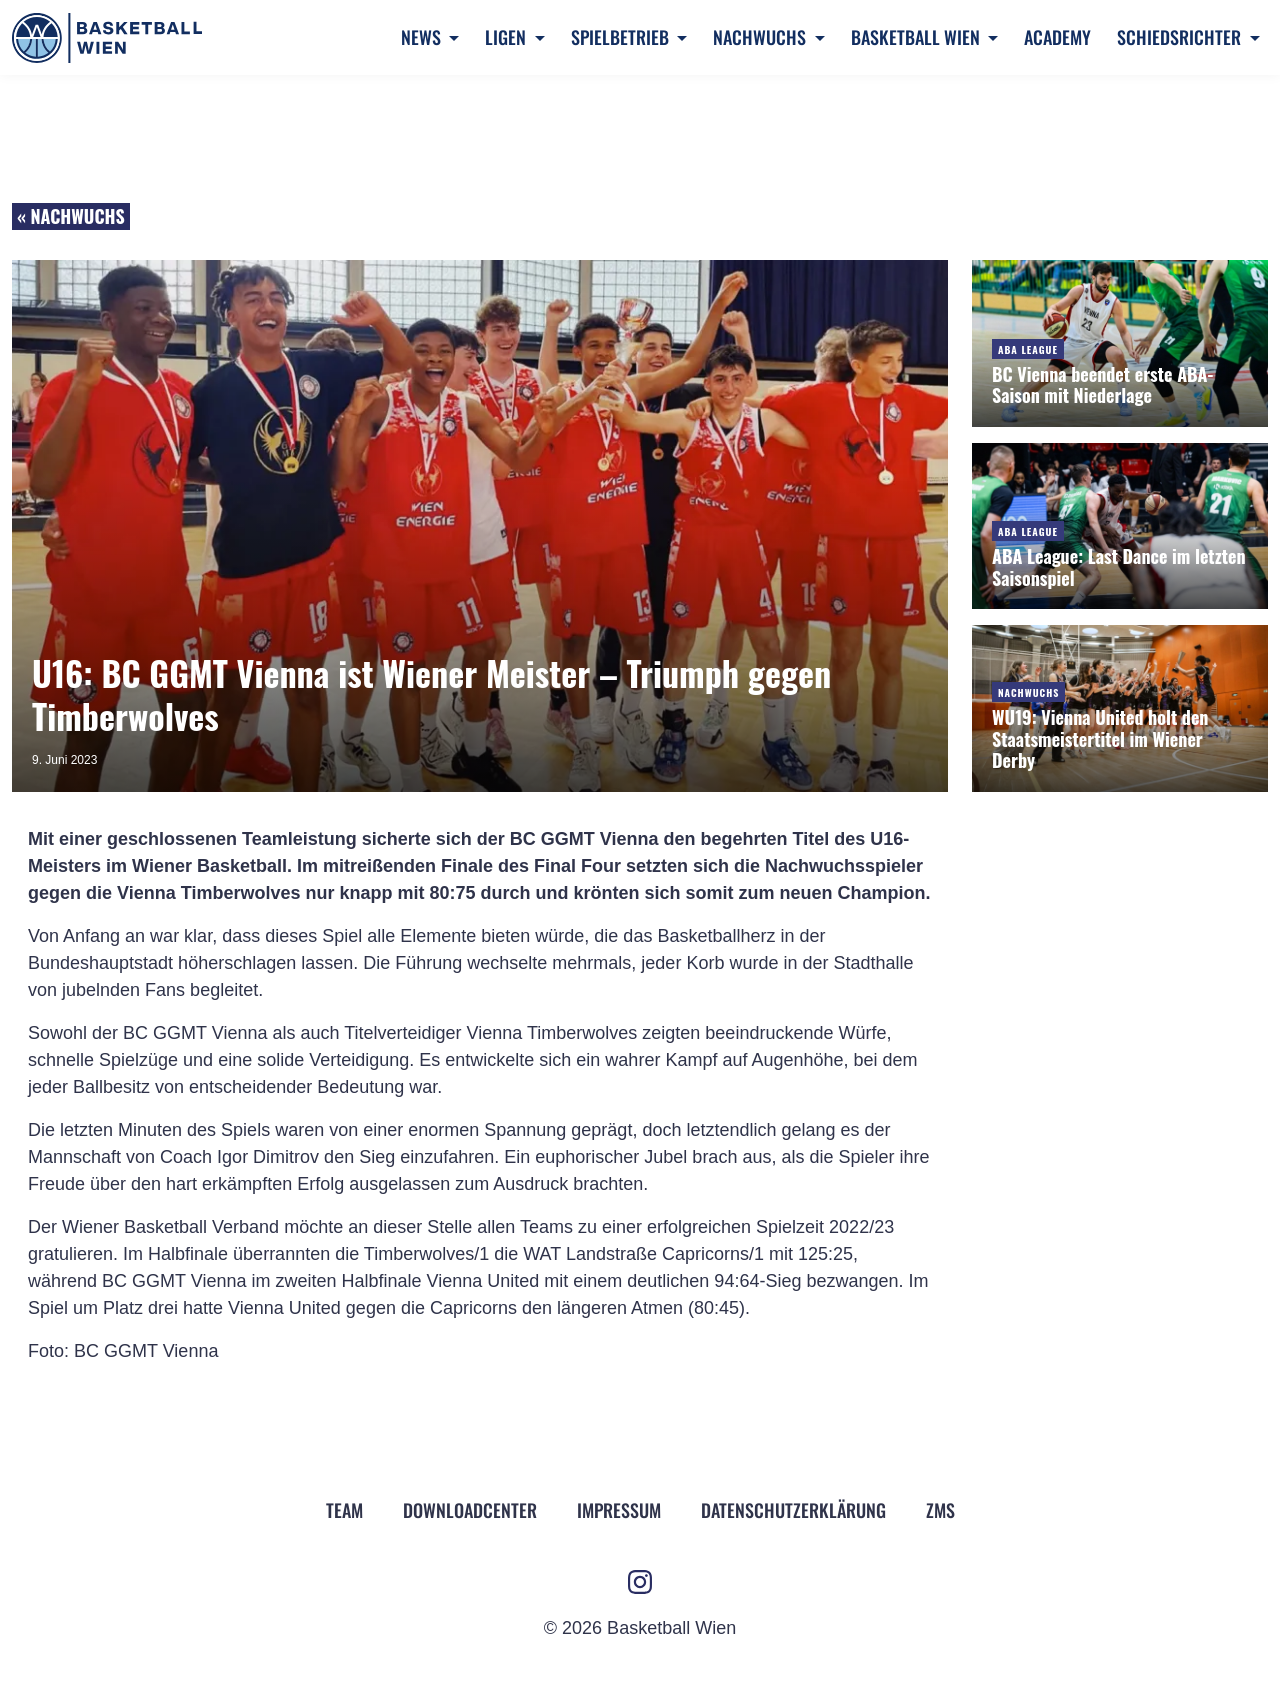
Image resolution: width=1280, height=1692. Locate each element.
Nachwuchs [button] (761, 37)
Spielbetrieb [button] (622, 37)
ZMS (940, 1510)
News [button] (423, 37)
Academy (1057, 37)
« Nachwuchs (71, 216)
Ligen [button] (507, 37)
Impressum (619, 1510)
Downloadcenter (470, 1510)
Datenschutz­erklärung (793, 1510)
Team (344, 1510)
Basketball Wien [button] (917, 37)
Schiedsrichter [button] (1181, 37)
